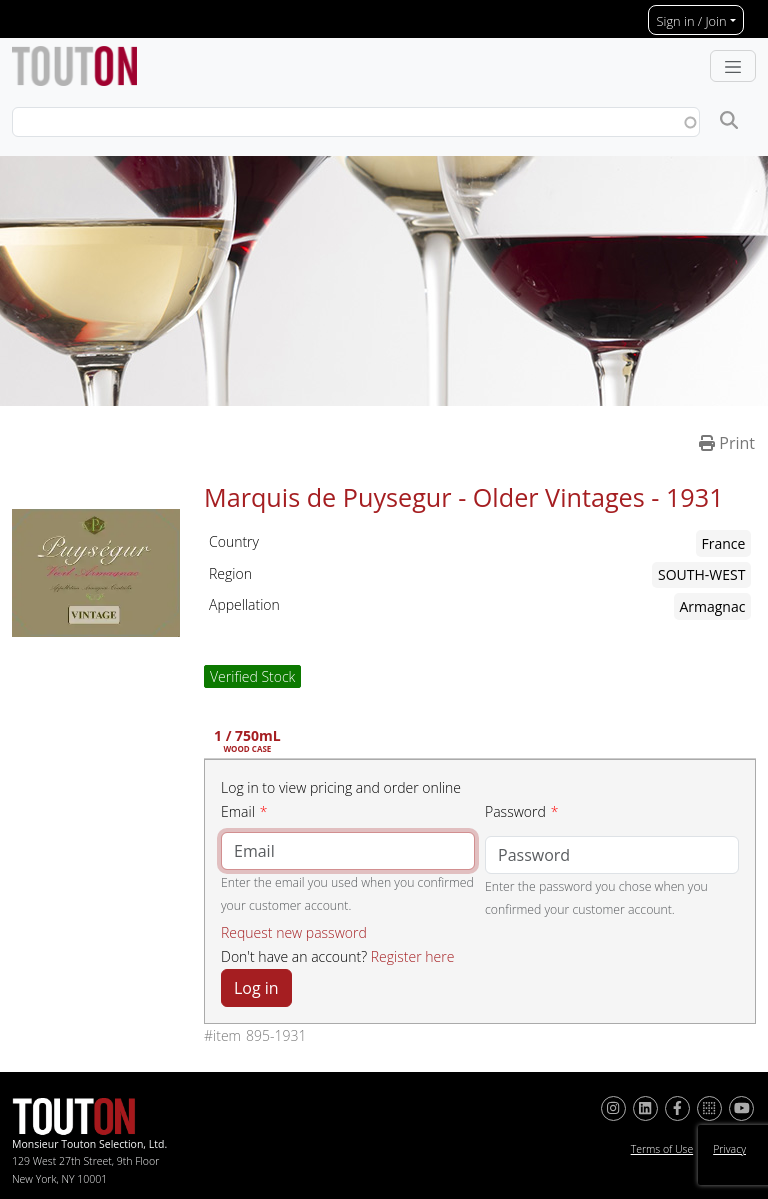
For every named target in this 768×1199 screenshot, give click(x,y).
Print (727, 443)
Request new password (294, 932)
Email (238, 811)
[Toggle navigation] (733, 66)
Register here (413, 956)
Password (515, 811)
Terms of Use (662, 1149)
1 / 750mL (247, 742)
